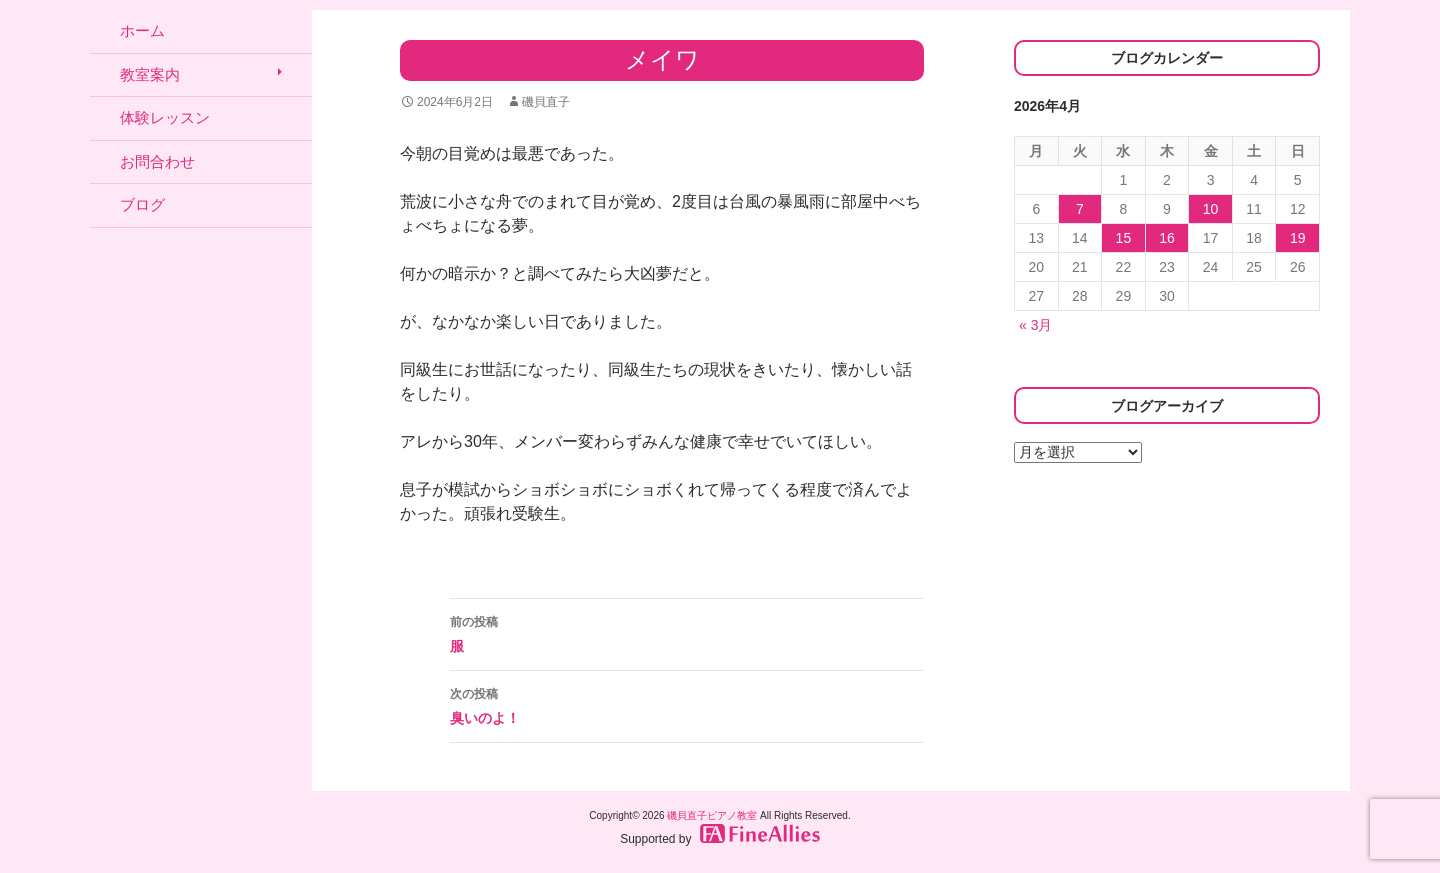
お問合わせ (157, 161)
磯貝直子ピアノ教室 (712, 815)
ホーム (142, 30)
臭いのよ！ (687, 704)
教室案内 (150, 74)
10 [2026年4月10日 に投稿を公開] (1211, 209)
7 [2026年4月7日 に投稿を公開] (1080, 209)
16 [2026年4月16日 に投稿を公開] (1167, 238)
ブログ (142, 204)
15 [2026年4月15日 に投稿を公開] (1124, 238)
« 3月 (1035, 325)
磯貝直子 (546, 102)
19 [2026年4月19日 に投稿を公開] (1298, 238)
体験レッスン (165, 117)
